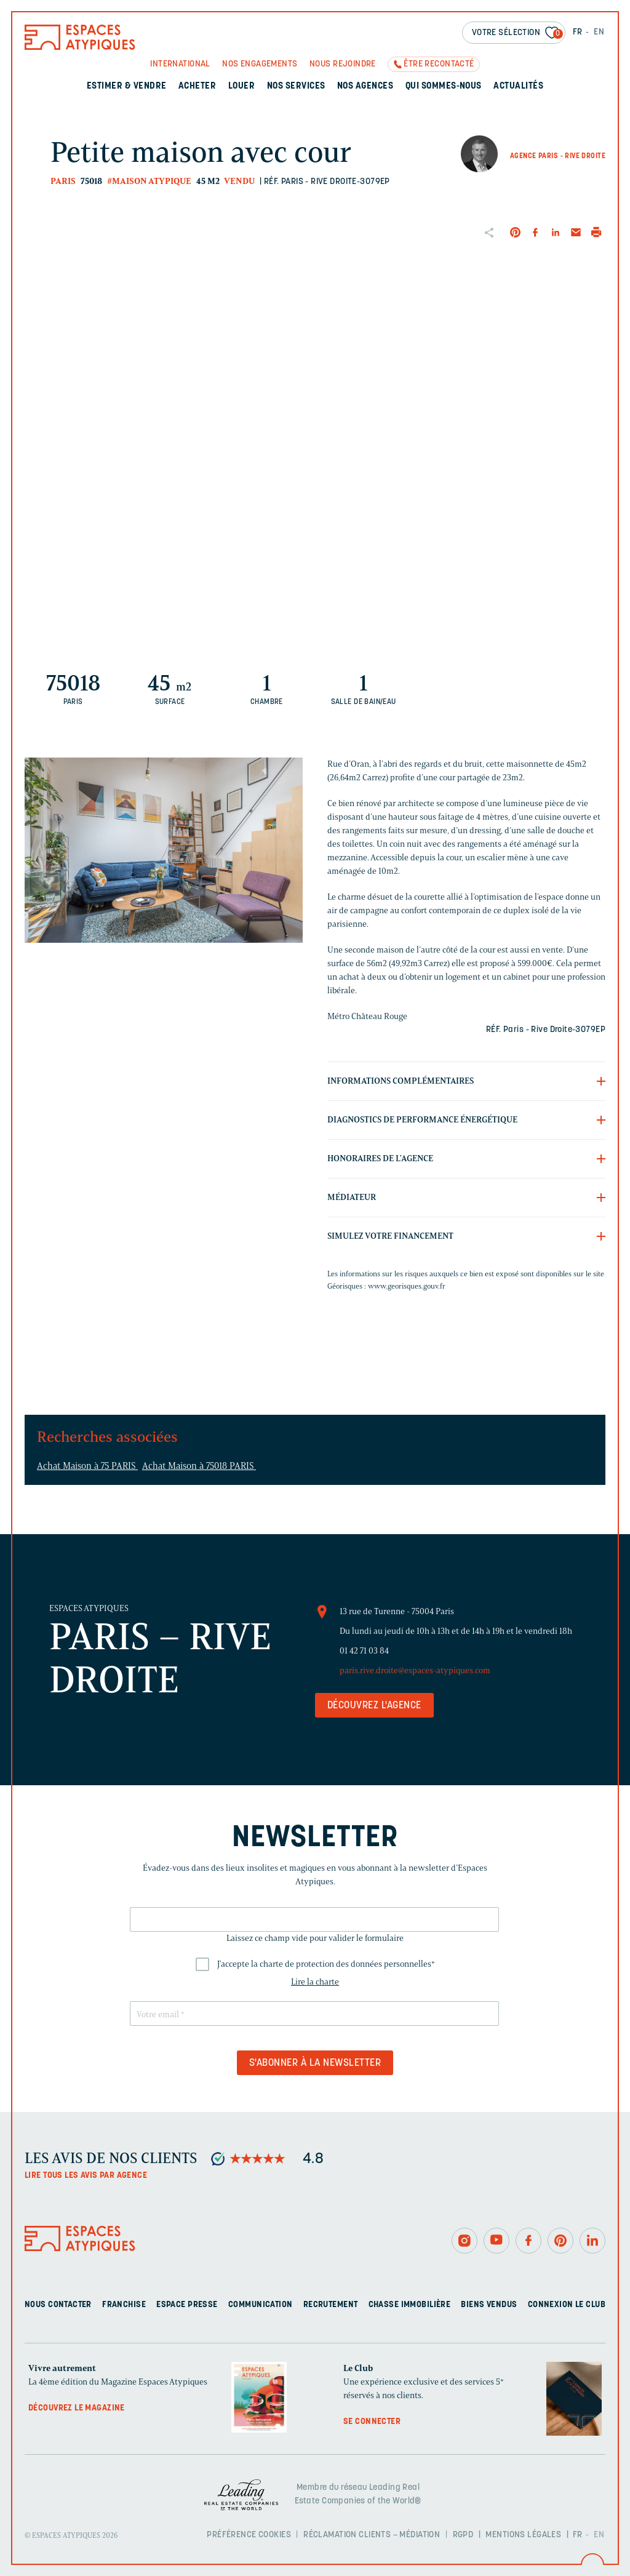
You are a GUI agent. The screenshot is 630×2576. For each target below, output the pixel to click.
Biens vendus (489, 2305)
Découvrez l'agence (374, 1706)
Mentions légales (523, 2535)
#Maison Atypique (149, 181)
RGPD (463, 2535)
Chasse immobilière (410, 2305)
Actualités (518, 86)
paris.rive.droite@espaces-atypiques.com (415, 1670)
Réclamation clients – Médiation (371, 2535)
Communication (260, 2305)
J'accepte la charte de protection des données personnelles (326, 1964)
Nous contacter (58, 2305)
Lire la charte (315, 1982)
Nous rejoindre (342, 64)
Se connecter (372, 2421)
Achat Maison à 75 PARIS (87, 1465)
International (180, 64)
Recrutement (330, 2305)
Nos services (296, 86)
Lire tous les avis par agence (86, 2175)
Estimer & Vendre (127, 86)
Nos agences (365, 86)
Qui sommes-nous (443, 86)
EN (599, 32)
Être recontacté (439, 64)
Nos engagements (259, 64)
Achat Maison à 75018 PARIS (199, 1465)
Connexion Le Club (566, 2305)
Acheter (197, 86)
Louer (241, 86)
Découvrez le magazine (76, 2408)
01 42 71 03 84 (364, 1651)
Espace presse (186, 2305)
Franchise (124, 2305)
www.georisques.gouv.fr (406, 1285)
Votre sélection (517, 33)
